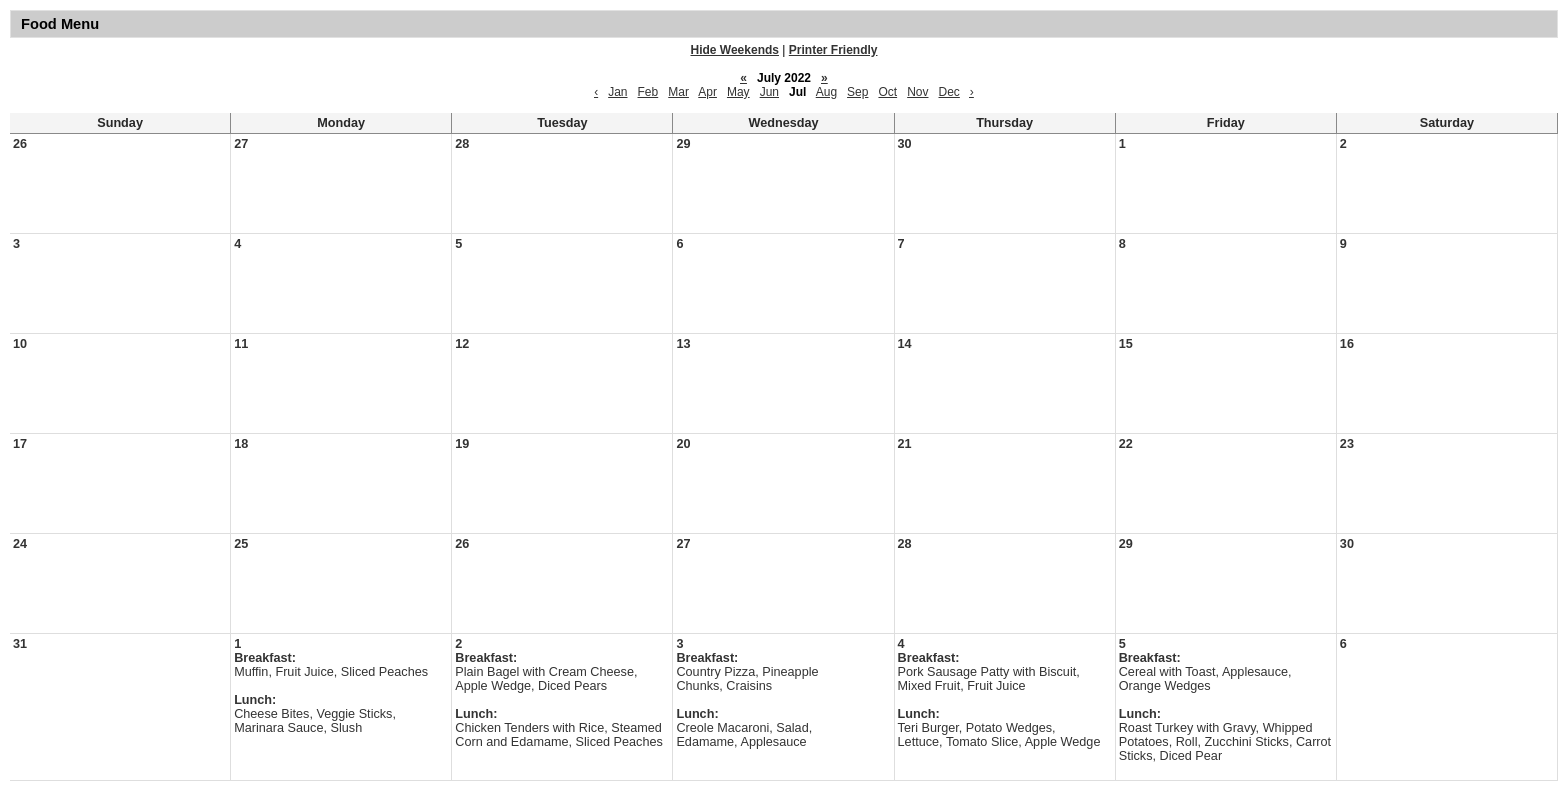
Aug (826, 92)
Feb (648, 92)
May (738, 92)
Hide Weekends (735, 50)
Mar (678, 92)
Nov (917, 92)
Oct (887, 92)
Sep (857, 92)
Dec (949, 92)
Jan (617, 92)
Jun (769, 92)
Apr (707, 92)
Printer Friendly (833, 50)
